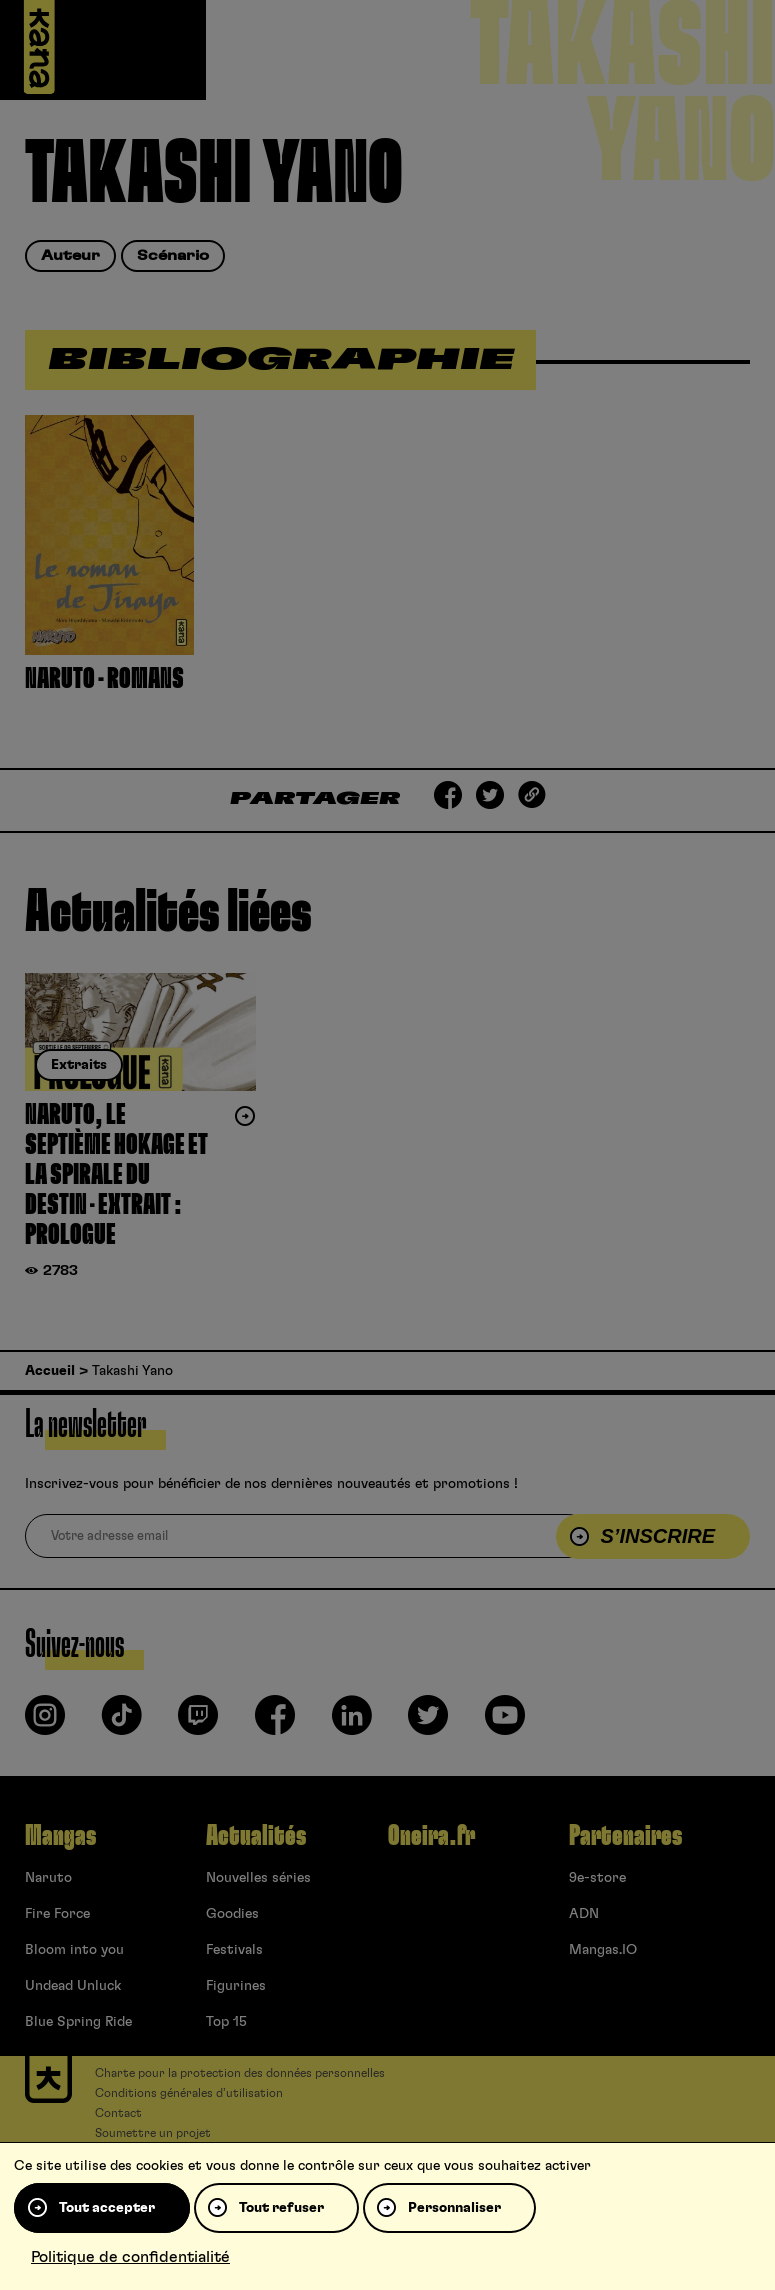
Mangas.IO (603, 1950)
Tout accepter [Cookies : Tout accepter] (107, 2208)
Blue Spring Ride (78, 2022)
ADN (584, 1914)
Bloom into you (74, 1950)
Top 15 (226, 2022)
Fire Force (57, 1914)
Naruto (48, 1878)
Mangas (60, 1836)
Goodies (232, 1914)
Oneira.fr (431, 1836)
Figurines (236, 1986)
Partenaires (625, 1836)
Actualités (256, 1836)
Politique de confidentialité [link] (130, 2257)
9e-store (597, 1878)
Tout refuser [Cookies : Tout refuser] (281, 2208)
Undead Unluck (73, 1986)
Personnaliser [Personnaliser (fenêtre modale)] (454, 2208)
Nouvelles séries (258, 1878)
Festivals (234, 1950)
